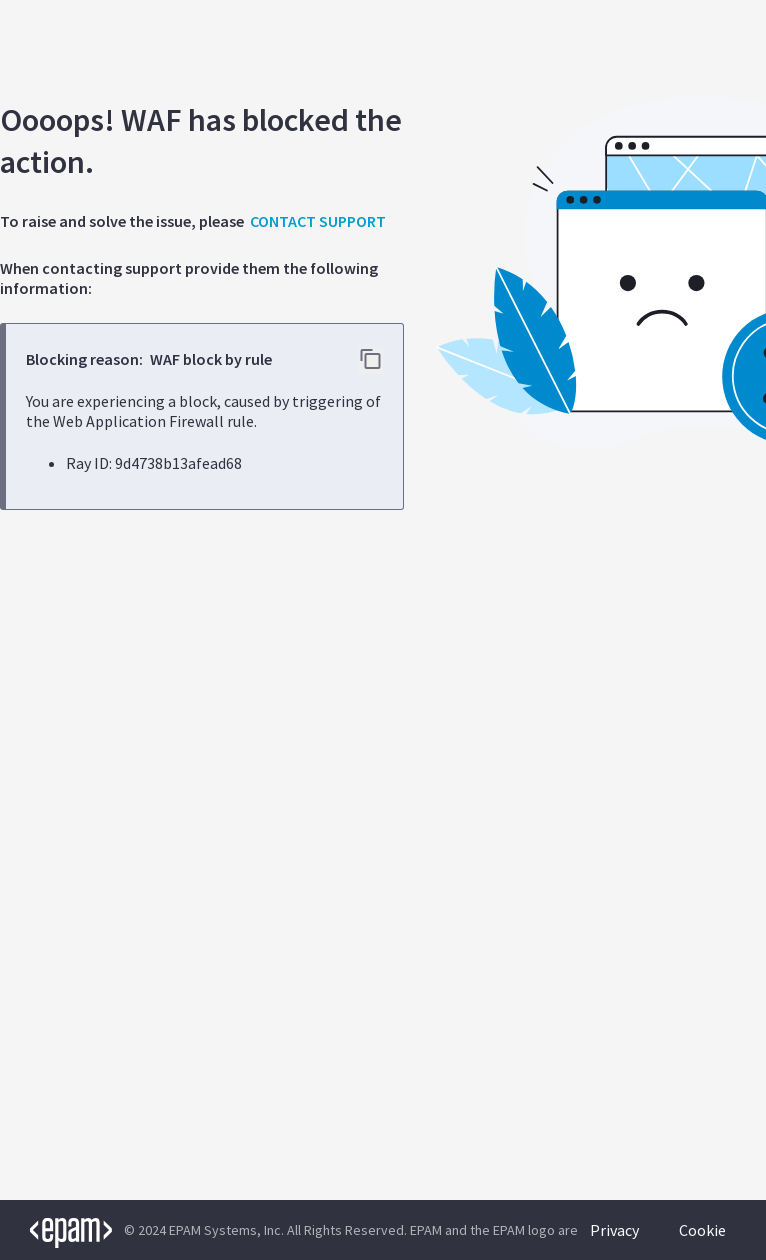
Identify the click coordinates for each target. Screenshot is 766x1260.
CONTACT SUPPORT (318, 221)
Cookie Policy (702, 1240)
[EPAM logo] (56, 1230)
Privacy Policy (614, 1240)
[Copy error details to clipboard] (370, 360)
